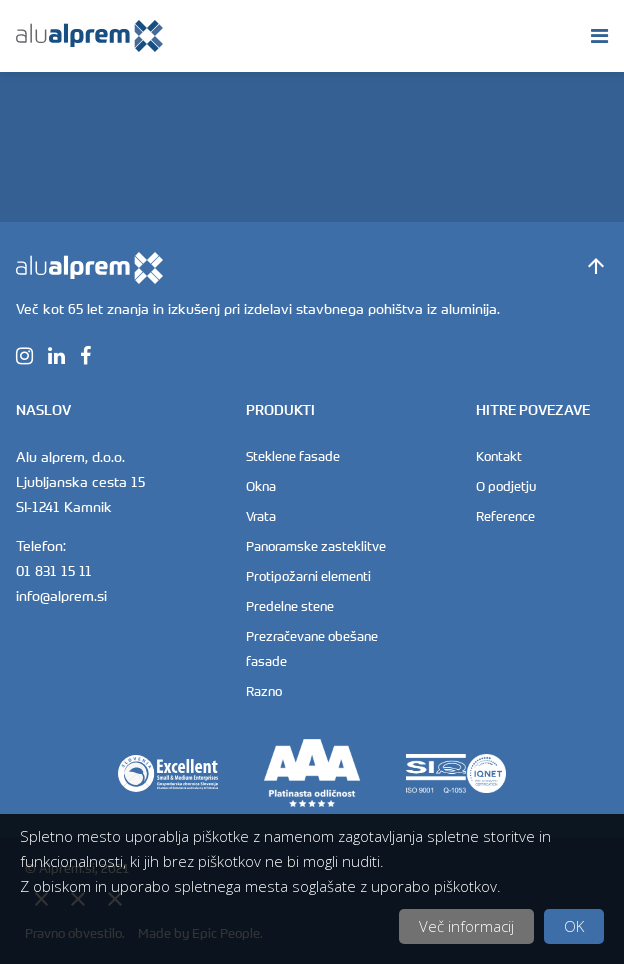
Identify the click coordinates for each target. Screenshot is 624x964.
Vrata (261, 516)
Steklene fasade (293, 456)
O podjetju (506, 486)
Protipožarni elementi (308, 576)
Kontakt (499, 456)
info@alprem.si (61, 595)
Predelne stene (290, 606)
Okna (261, 486)
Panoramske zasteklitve (316, 546)
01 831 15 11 (54, 570)
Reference (505, 516)
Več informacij (466, 926)
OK (574, 926)
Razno (264, 691)
